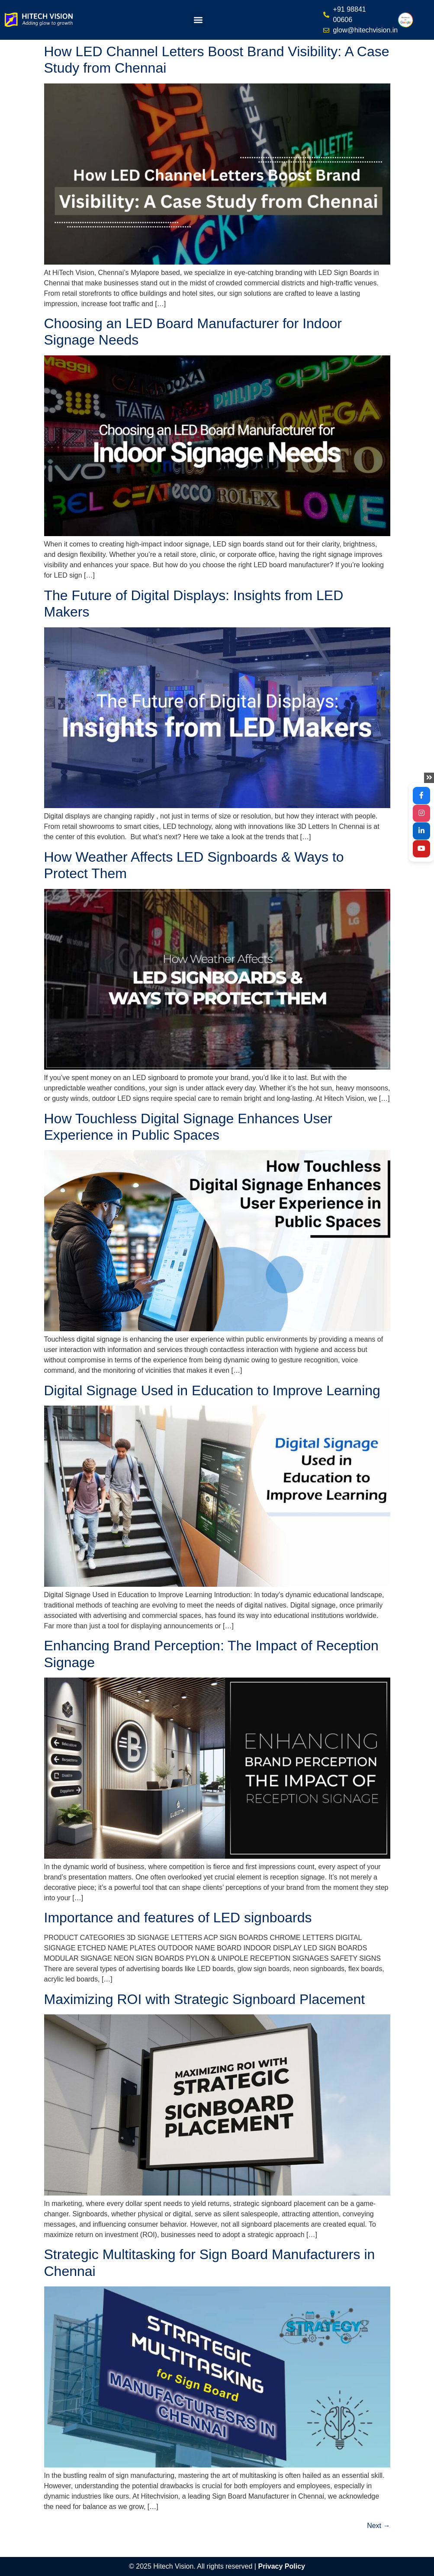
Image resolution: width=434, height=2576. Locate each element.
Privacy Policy (281, 2566)
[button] (198, 20)
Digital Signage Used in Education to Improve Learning (212, 1390)
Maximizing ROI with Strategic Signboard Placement (204, 1999)
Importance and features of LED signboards (178, 1917)
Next (378, 2525)
